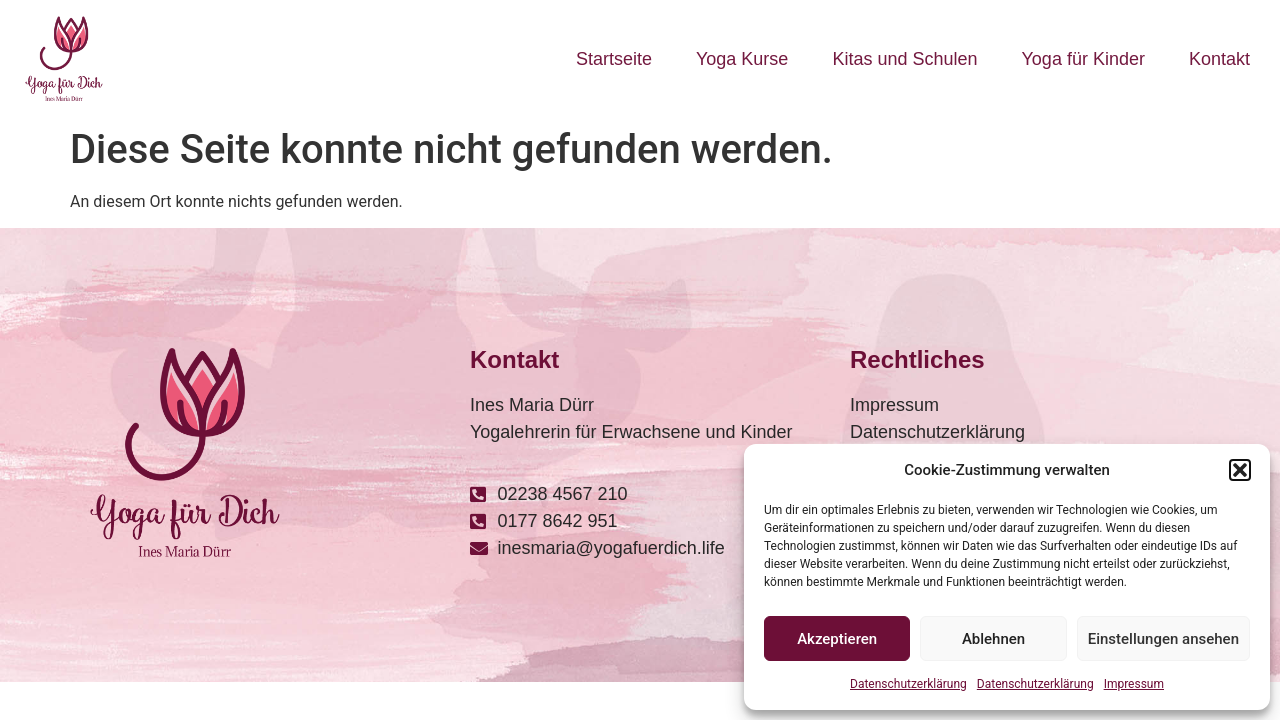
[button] (1240, 470)
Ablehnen (993, 639)
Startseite (614, 59)
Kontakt (1219, 59)
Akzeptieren (837, 639)
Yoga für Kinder (1083, 59)
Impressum (1134, 684)
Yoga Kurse (742, 59)
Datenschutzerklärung (908, 684)
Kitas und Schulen (904, 59)
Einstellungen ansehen (1163, 639)
